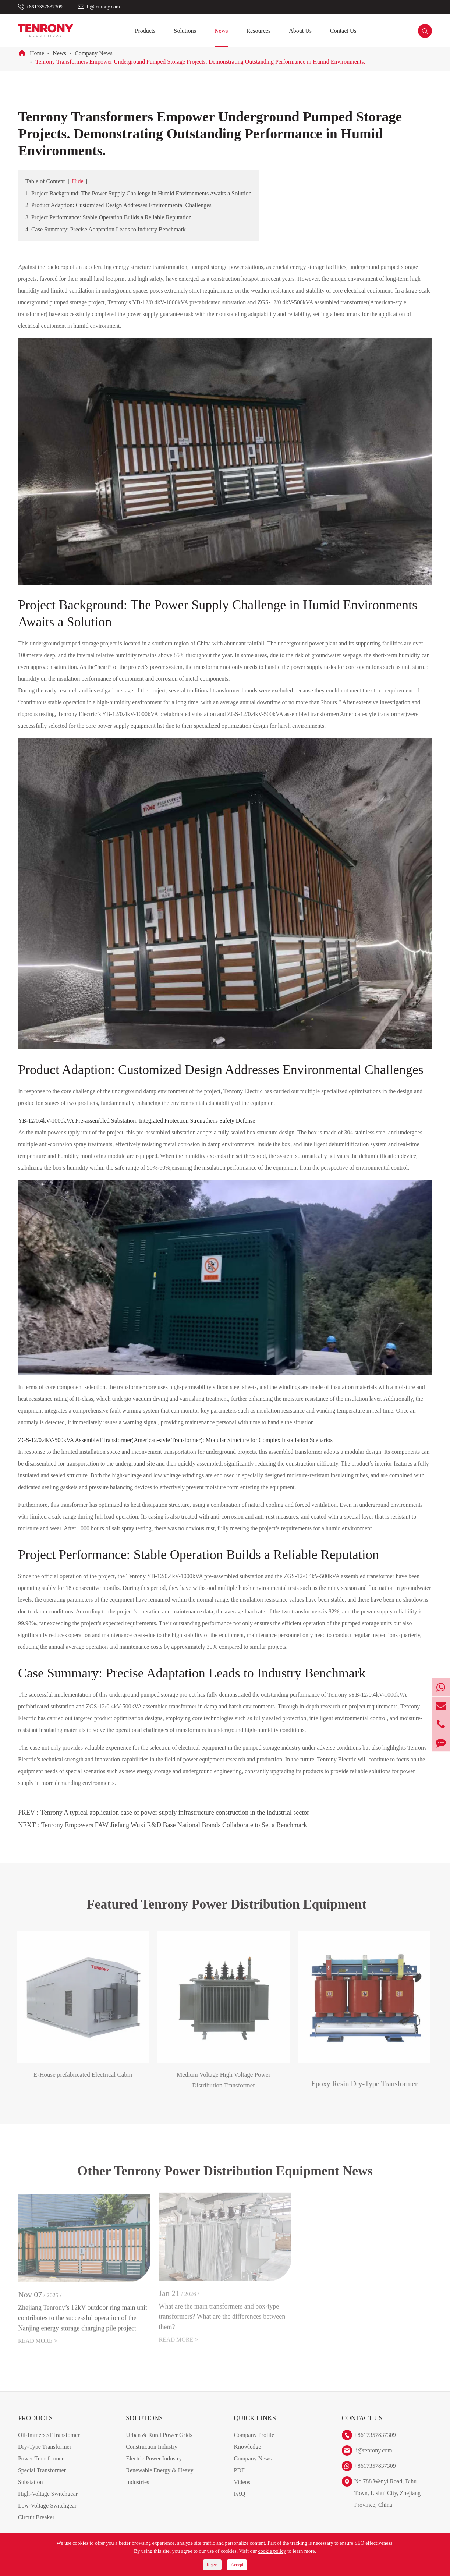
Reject (212, 2564)
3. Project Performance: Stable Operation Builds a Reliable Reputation (108, 217)
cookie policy (272, 2551)
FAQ (239, 2503)
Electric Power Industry (154, 2468)
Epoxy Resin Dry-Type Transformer (359, 2084)
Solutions (185, 31)
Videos (242, 2491)
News (221, 31)
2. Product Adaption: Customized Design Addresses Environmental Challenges (118, 205)
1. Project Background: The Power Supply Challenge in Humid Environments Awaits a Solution (138, 193)
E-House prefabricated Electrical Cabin (77, 2084)
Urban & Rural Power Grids (159, 2444)
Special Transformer (42, 2479)
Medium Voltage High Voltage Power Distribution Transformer (218, 2089)
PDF (239, 2479)
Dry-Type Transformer (44, 2456)
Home (37, 53)
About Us (300, 31)
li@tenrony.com (103, 7)
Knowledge (247, 2456)
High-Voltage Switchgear (48, 2503)
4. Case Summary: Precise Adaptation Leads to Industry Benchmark (105, 229)
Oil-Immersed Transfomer (49, 2444)
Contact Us (343, 31)
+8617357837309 (44, 7)
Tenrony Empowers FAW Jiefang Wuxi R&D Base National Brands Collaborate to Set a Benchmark (174, 1825)
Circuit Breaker (36, 2526)
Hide (78, 181)
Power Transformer (41, 2468)
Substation (30, 2491)
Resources (258, 31)
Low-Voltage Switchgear (47, 2515)
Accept (237, 2564)
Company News (94, 53)
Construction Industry (151, 2456)
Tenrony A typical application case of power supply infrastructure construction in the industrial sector (174, 1812)
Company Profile (254, 2444)
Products (145, 31)
